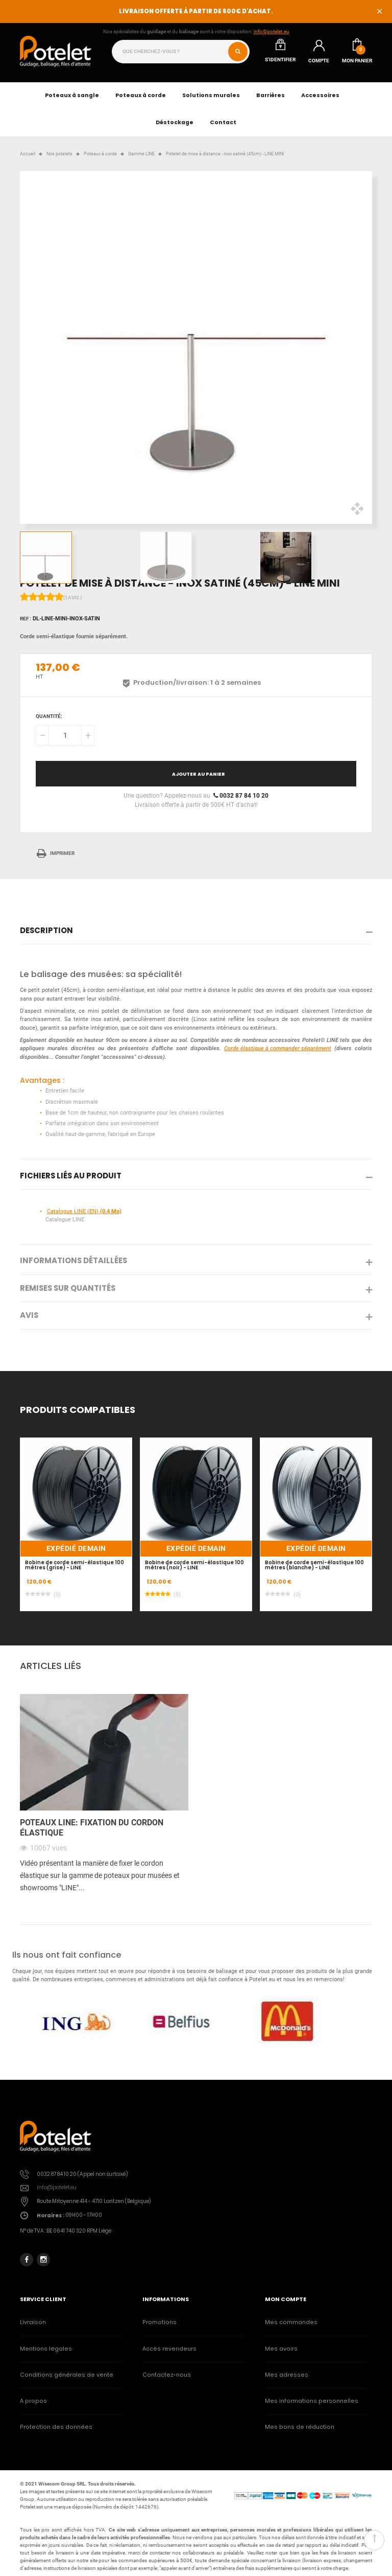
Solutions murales (211, 95)
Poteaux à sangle (72, 95)
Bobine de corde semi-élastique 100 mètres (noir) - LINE (194, 1565)
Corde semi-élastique (47, 636)
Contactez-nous (166, 2375)
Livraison (33, 2322)
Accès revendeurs (169, 2349)
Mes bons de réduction (299, 2427)
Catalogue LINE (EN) (84, 1211)
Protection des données (56, 2427)
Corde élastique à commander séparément (277, 1048)
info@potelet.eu (271, 31)
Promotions (159, 2322)
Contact (223, 122)
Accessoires (320, 95)
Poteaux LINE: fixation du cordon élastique (91, 1828)
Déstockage (174, 122)
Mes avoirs (281, 2349)
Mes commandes (291, 2322)
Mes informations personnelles (311, 2401)
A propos (33, 2401)
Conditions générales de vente (66, 2375)
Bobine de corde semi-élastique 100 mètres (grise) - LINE (74, 1565)
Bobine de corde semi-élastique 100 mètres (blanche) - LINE (314, 1565)
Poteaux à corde (140, 95)
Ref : (25, 618)
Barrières (270, 95)
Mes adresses (286, 2375)
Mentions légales (46, 2349)
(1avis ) (72, 597)
